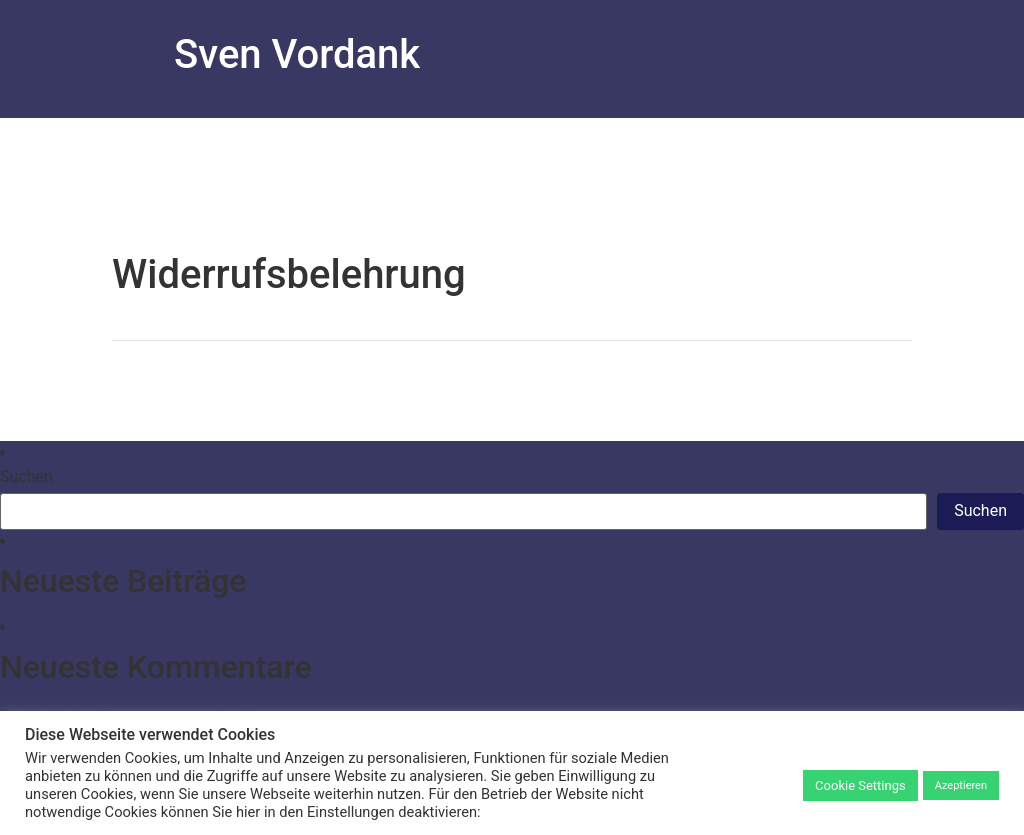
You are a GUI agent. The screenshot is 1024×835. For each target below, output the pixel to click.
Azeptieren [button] (961, 785)
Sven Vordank (297, 54)
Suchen (26, 477)
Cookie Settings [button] (860, 785)
